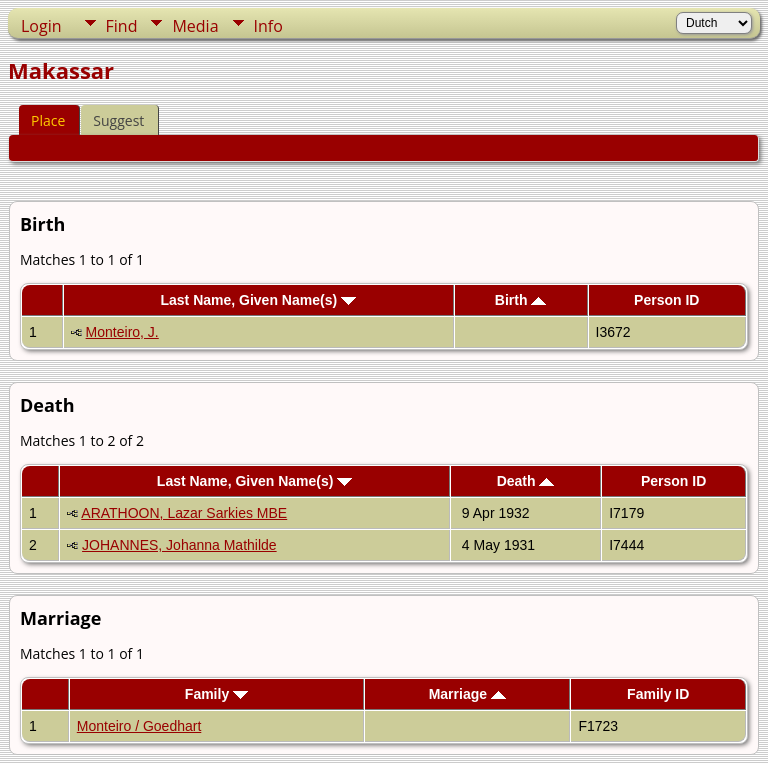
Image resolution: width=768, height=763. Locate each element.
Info (268, 26)
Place (48, 120)
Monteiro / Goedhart (139, 726)
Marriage (467, 694)
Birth (521, 300)
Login (41, 26)
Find (122, 26)
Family (216, 694)
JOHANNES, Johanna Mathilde (179, 545)
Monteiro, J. (122, 332)
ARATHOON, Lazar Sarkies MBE (184, 513)
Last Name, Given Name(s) (258, 300)
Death (526, 481)
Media (195, 26)
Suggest (118, 120)
